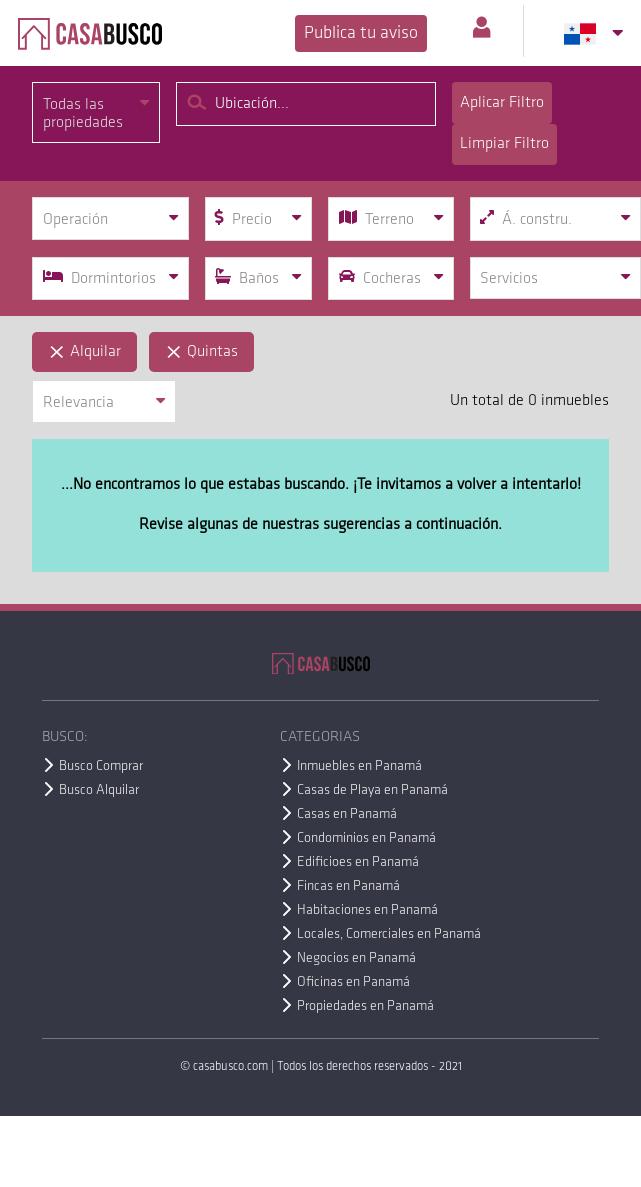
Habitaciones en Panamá (367, 910)
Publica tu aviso (361, 33)
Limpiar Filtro (504, 144)
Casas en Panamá (347, 814)
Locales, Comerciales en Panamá (389, 934)
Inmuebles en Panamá (359, 766)
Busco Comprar (101, 766)
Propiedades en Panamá (365, 1006)
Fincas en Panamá (348, 886)
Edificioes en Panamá (358, 862)
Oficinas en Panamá (353, 982)
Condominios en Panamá (366, 838)
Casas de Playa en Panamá (372, 790)
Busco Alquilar (99, 790)
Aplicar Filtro (502, 103)
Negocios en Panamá (356, 958)
